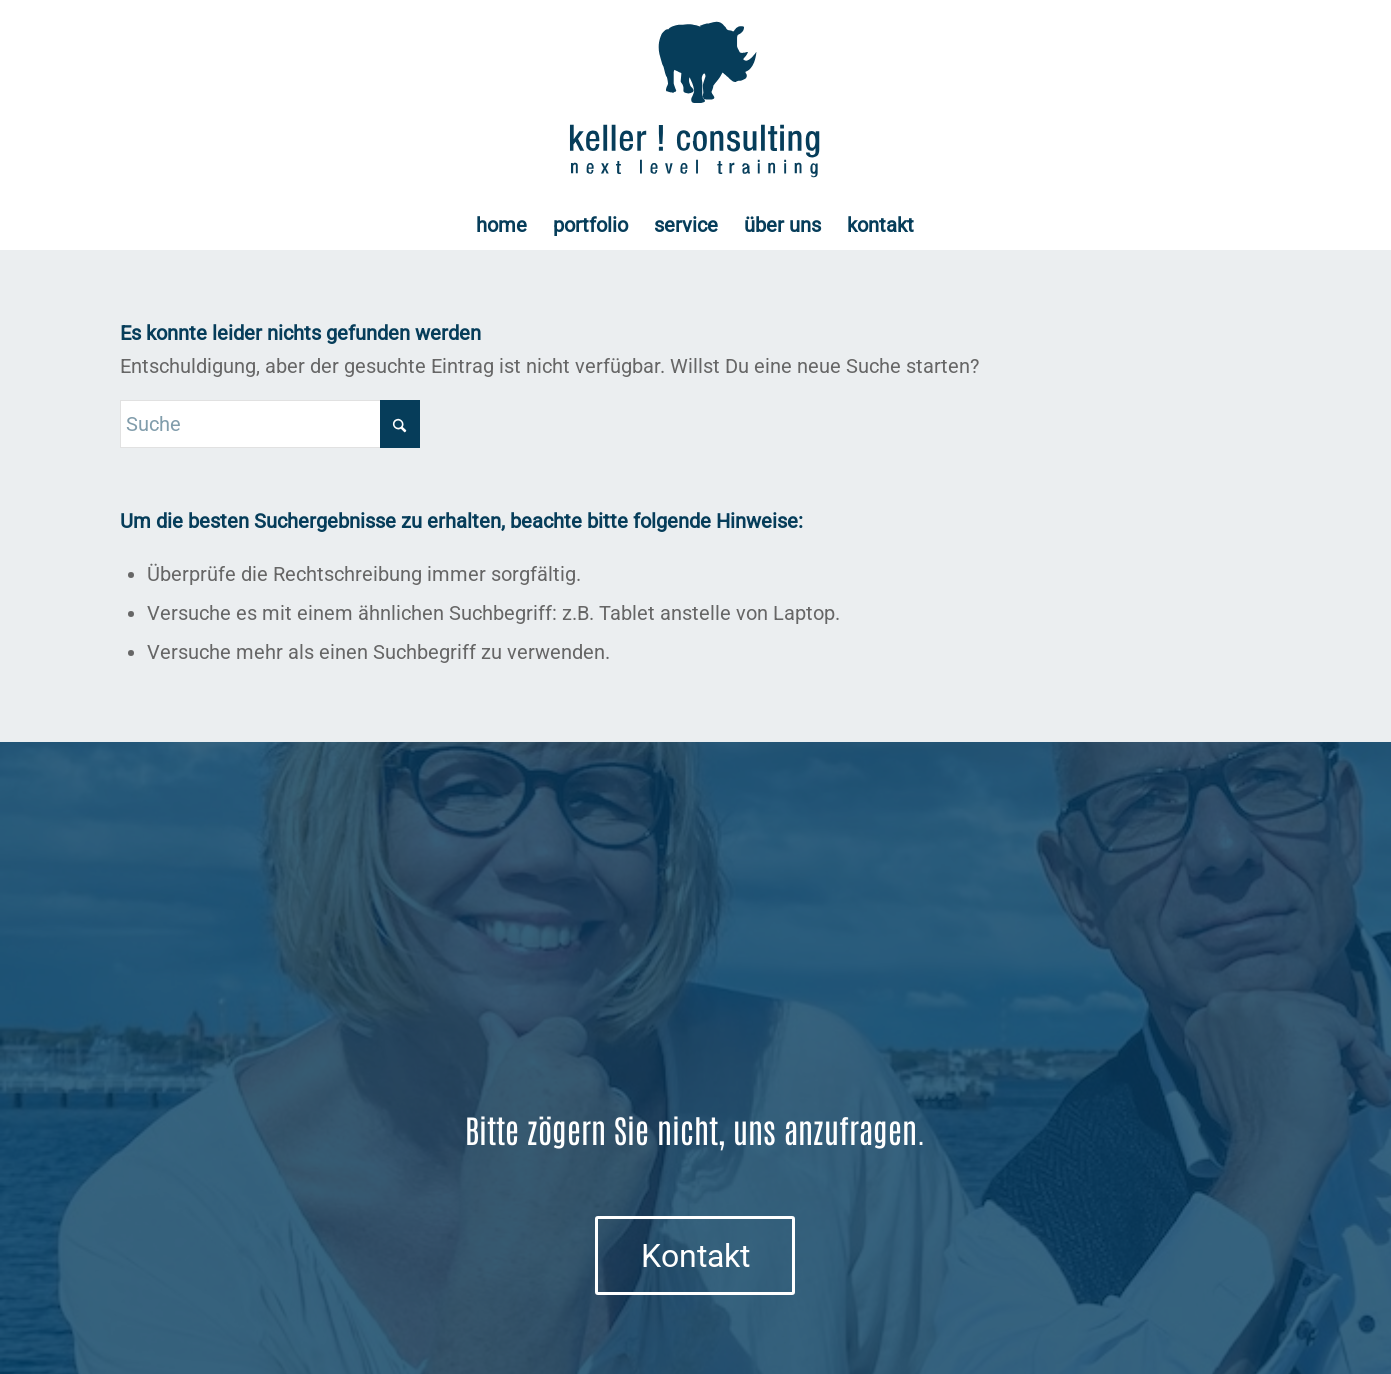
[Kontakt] (695, 1255)
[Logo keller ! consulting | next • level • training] (695, 100)
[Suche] (270, 424)
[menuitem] (501, 225)
